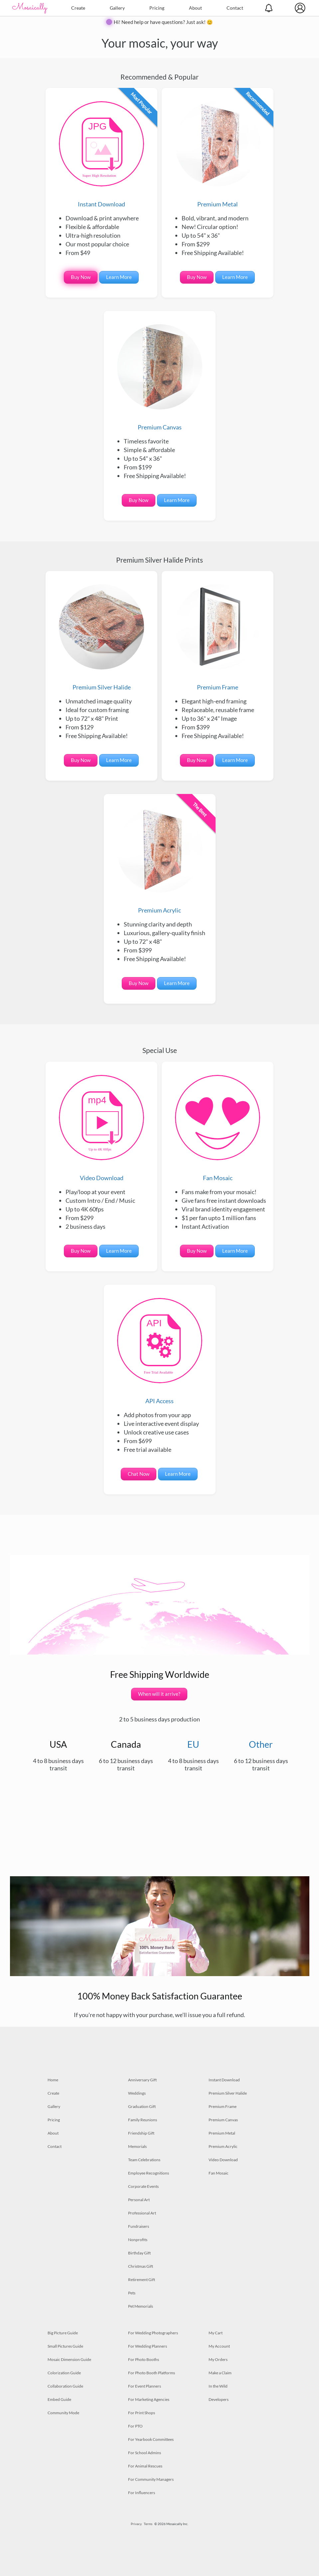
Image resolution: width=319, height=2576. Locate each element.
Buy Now (80, 277)
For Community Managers (151, 2479)
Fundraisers (138, 2226)
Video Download (101, 1128)
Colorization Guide (64, 2372)
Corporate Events (143, 2186)
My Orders (218, 2359)
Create (78, 8)
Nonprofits (137, 2239)
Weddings (137, 2093)
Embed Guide (59, 2399)
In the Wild (218, 2386)
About (195, 8)
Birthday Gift (139, 2252)
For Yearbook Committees (151, 2439)
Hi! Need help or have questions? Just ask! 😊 (163, 22)
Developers (219, 2399)
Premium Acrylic (159, 860)
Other (261, 1744)
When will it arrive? (159, 1694)
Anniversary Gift (142, 2079)
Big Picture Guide (63, 2332)
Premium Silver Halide (101, 637)
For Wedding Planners (147, 2346)
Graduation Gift (142, 2106)
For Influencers (141, 2492)
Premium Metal (217, 154)
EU (193, 1744)
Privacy (136, 2524)
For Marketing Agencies (148, 2399)
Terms (148, 2524)
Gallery (117, 8)
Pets (131, 2292)
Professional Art (142, 2212)
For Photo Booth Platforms (151, 2372)
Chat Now (138, 1474)
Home (53, 2079)
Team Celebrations (144, 2159)
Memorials (137, 2146)
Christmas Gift (140, 2266)
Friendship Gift (141, 2133)
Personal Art (139, 2199)
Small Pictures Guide (65, 2346)
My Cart (216, 2332)
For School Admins (144, 2452)
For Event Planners (144, 2386)
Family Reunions (142, 2119)
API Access (159, 1351)
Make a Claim (220, 2372)
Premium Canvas (159, 377)
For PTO (135, 2426)
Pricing (156, 8)
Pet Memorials (140, 2306)
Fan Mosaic (217, 1128)
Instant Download (101, 154)
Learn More (119, 277)
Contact (235, 8)
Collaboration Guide (65, 2386)
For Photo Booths (143, 2359)
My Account (219, 2346)
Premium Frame (217, 637)
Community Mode (63, 2412)
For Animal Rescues (145, 2465)
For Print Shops (141, 2412)
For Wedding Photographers (153, 2332)
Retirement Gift (141, 2279)
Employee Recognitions (148, 2173)
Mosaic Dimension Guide (69, 2359)
